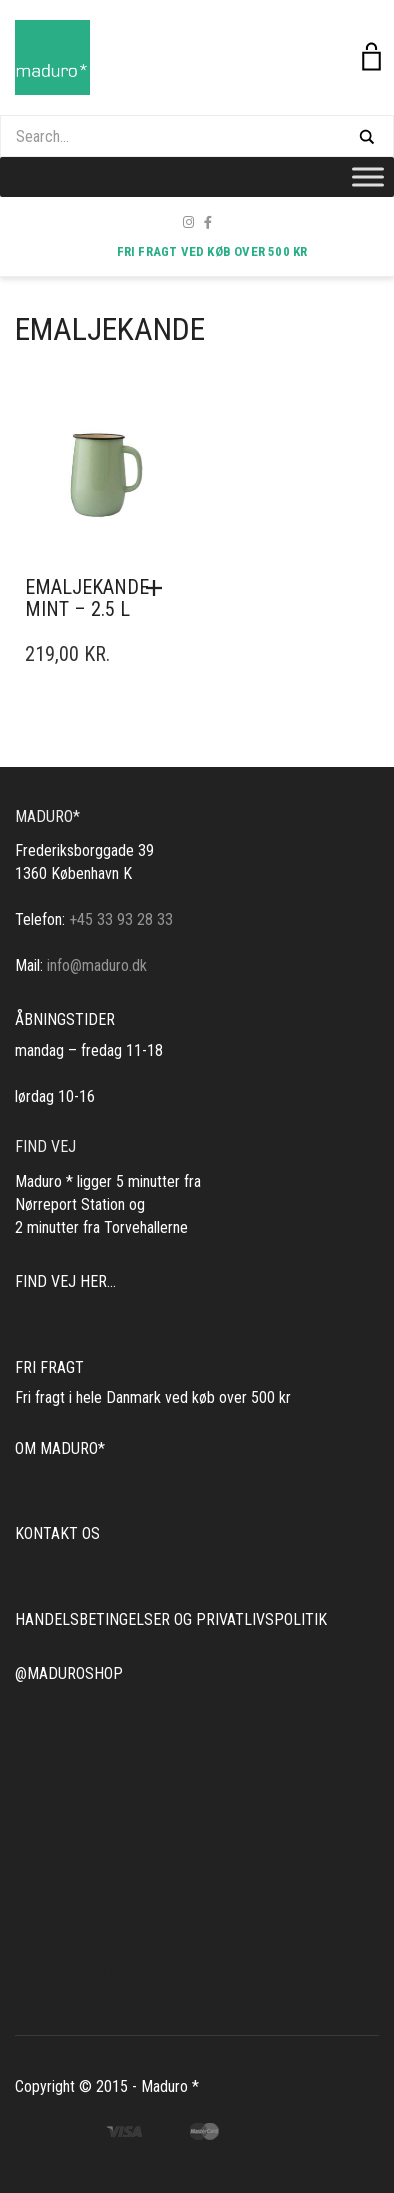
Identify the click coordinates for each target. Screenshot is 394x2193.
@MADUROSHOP (69, 1673)
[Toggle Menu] (368, 176)
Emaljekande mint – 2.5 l (87, 598)
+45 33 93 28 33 (121, 919)
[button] (159, 588)
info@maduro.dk (97, 965)
